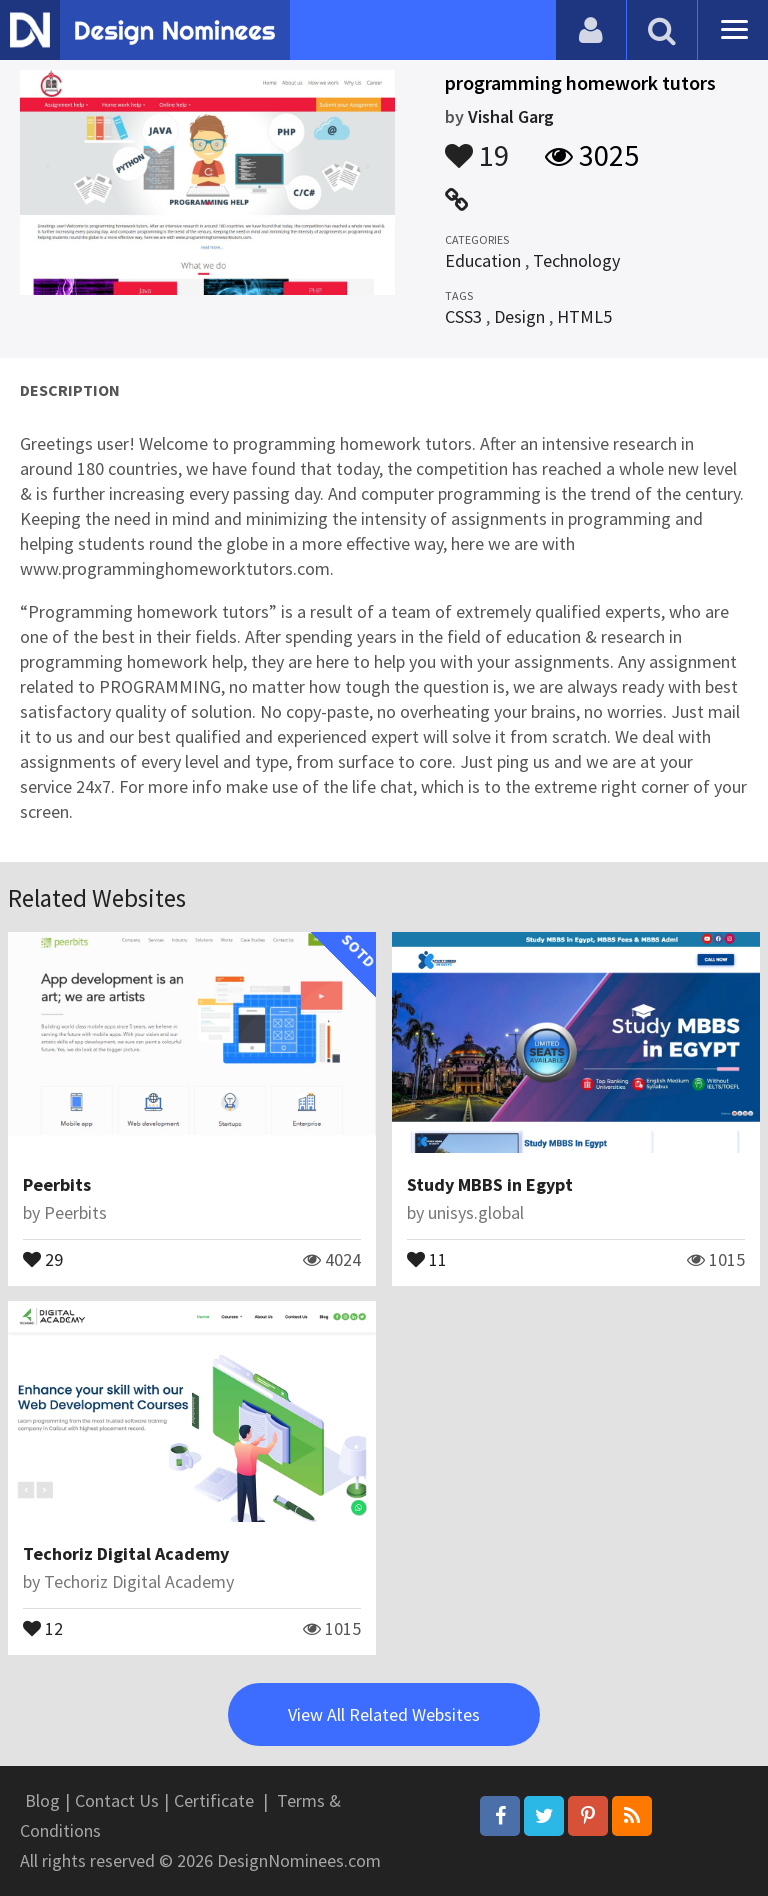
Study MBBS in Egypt (490, 1184)
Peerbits (57, 1184)
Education (483, 260)
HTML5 (584, 316)
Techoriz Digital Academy (126, 1553)
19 (477, 146)
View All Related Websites (384, 1714)
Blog (42, 1800)
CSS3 (463, 316)
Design (519, 316)
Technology (576, 260)
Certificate (214, 1800)
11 (427, 1258)
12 (43, 1627)
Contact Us (117, 1800)
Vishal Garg (511, 116)
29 (43, 1258)
